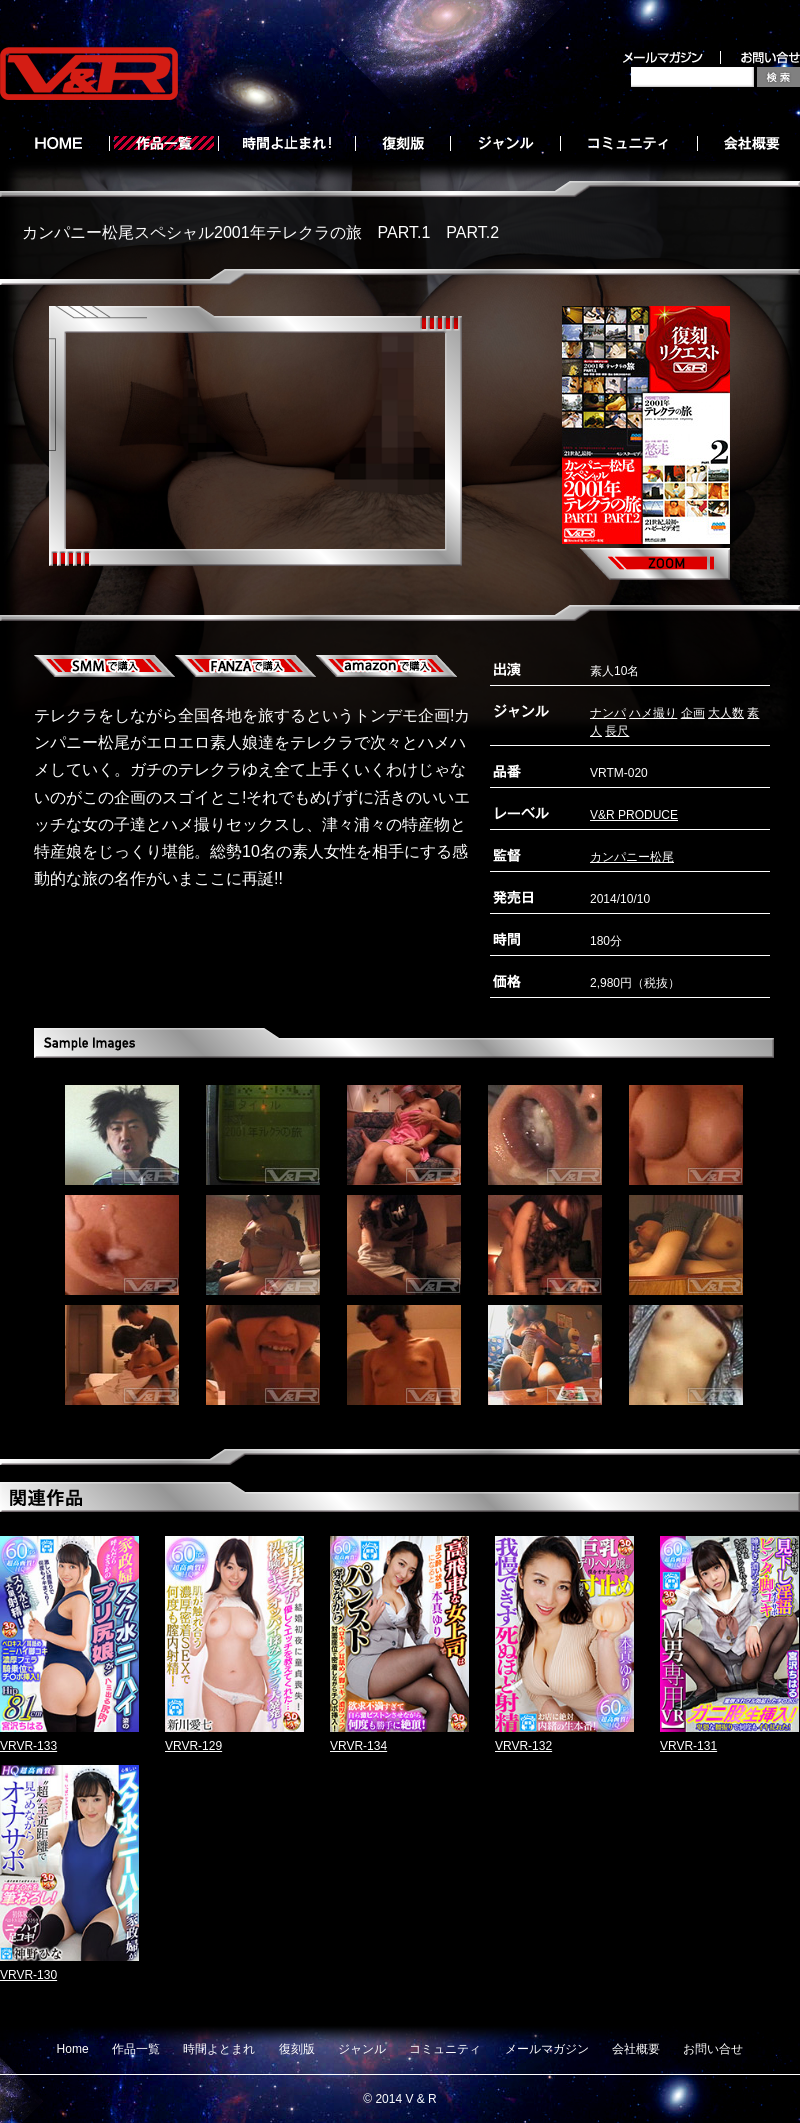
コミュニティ (445, 2049)
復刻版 (297, 2049)
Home (73, 2049)
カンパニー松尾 (632, 857)
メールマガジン (547, 2049)
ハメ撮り (653, 713)
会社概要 (636, 2049)
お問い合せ (713, 2049)
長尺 (617, 731)
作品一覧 (136, 2049)
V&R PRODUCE (634, 815)
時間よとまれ (219, 2049)
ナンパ (608, 713)
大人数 (726, 713)
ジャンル (362, 2049)
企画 (693, 713)
